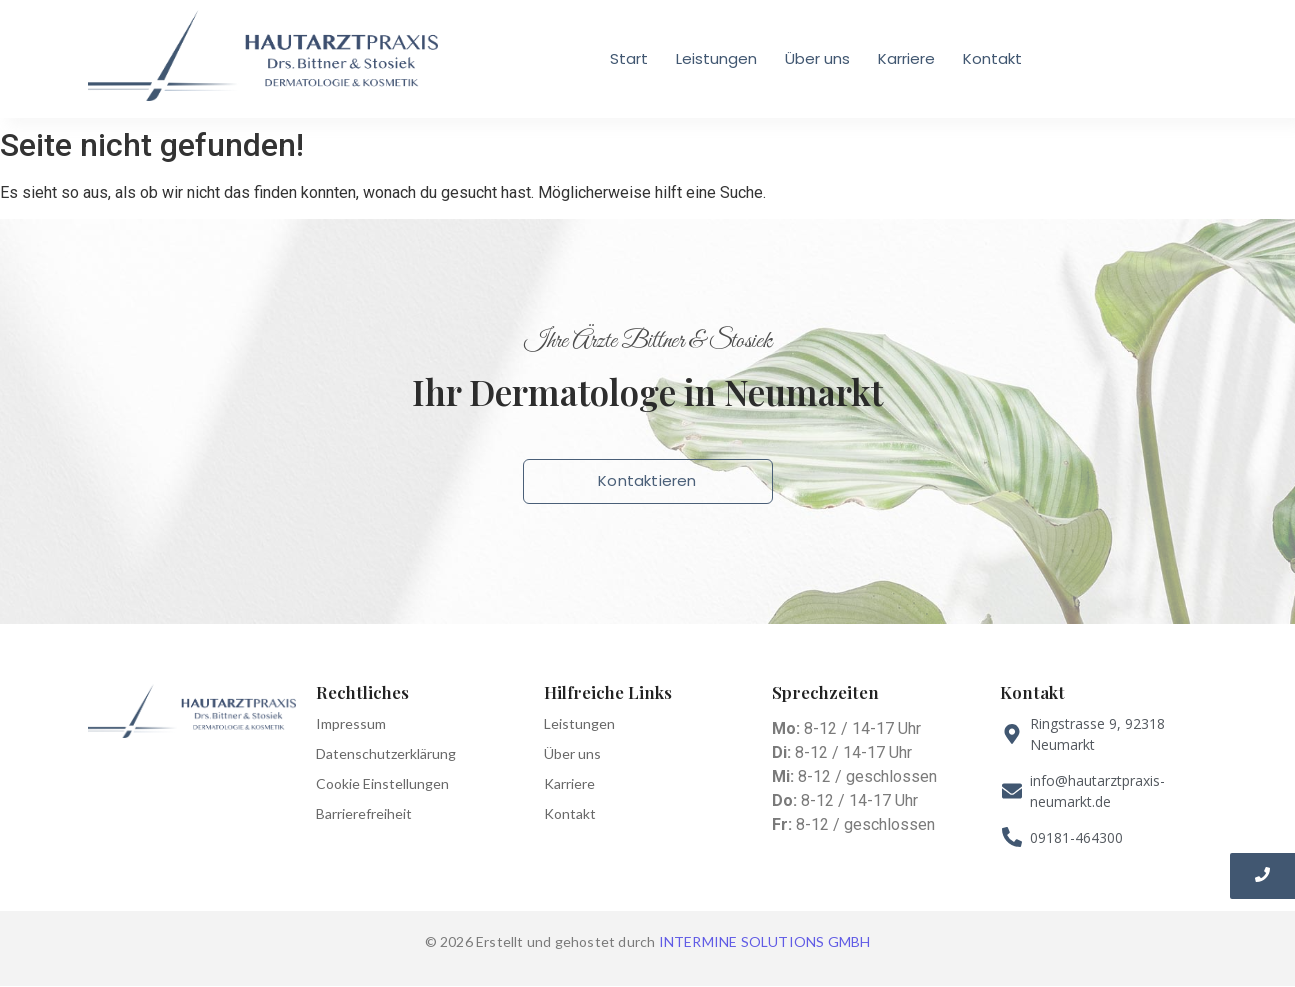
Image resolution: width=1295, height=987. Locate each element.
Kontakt (992, 58)
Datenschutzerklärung (386, 753)
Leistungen (716, 58)
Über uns (817, 58)
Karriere (906, 58)
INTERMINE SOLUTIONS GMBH (765, 941)
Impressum (351, 723)
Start (629, 58)
